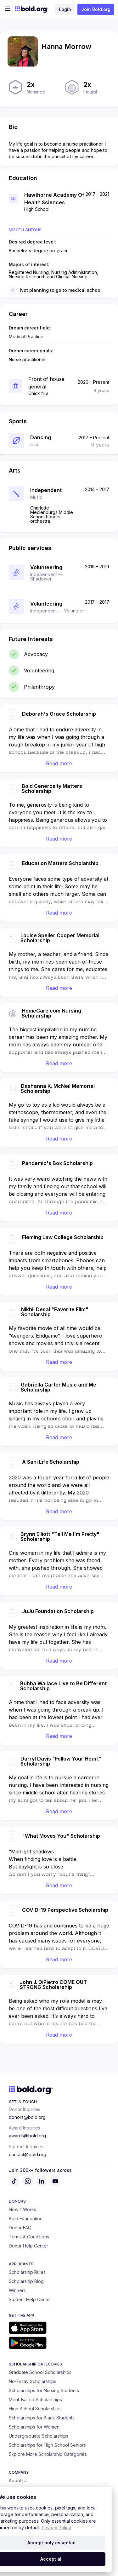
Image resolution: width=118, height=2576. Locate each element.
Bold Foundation (25, 2218)
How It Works (22, 2209)
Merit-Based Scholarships (35, 2399)
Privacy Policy (56, 2527)
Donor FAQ (20, 2227)
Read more (59, 763)
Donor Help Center (28, 2245)
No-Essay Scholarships (32, 2381)
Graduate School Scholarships (40, 2372)
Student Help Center (30, 2299)
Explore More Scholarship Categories (48, 2454)
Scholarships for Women (34, 2426)
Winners (17, 2290)
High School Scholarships (35, 2408)
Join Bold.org (95, 9)
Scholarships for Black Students (42, 2417)
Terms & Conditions (29, 2236)
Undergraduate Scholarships (38, 2436)
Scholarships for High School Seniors (47, 2445)
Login (65, 9)
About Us (18, 2480)
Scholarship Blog (26, 2281)
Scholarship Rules (27, 2272)
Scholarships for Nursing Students (44, 2390)
